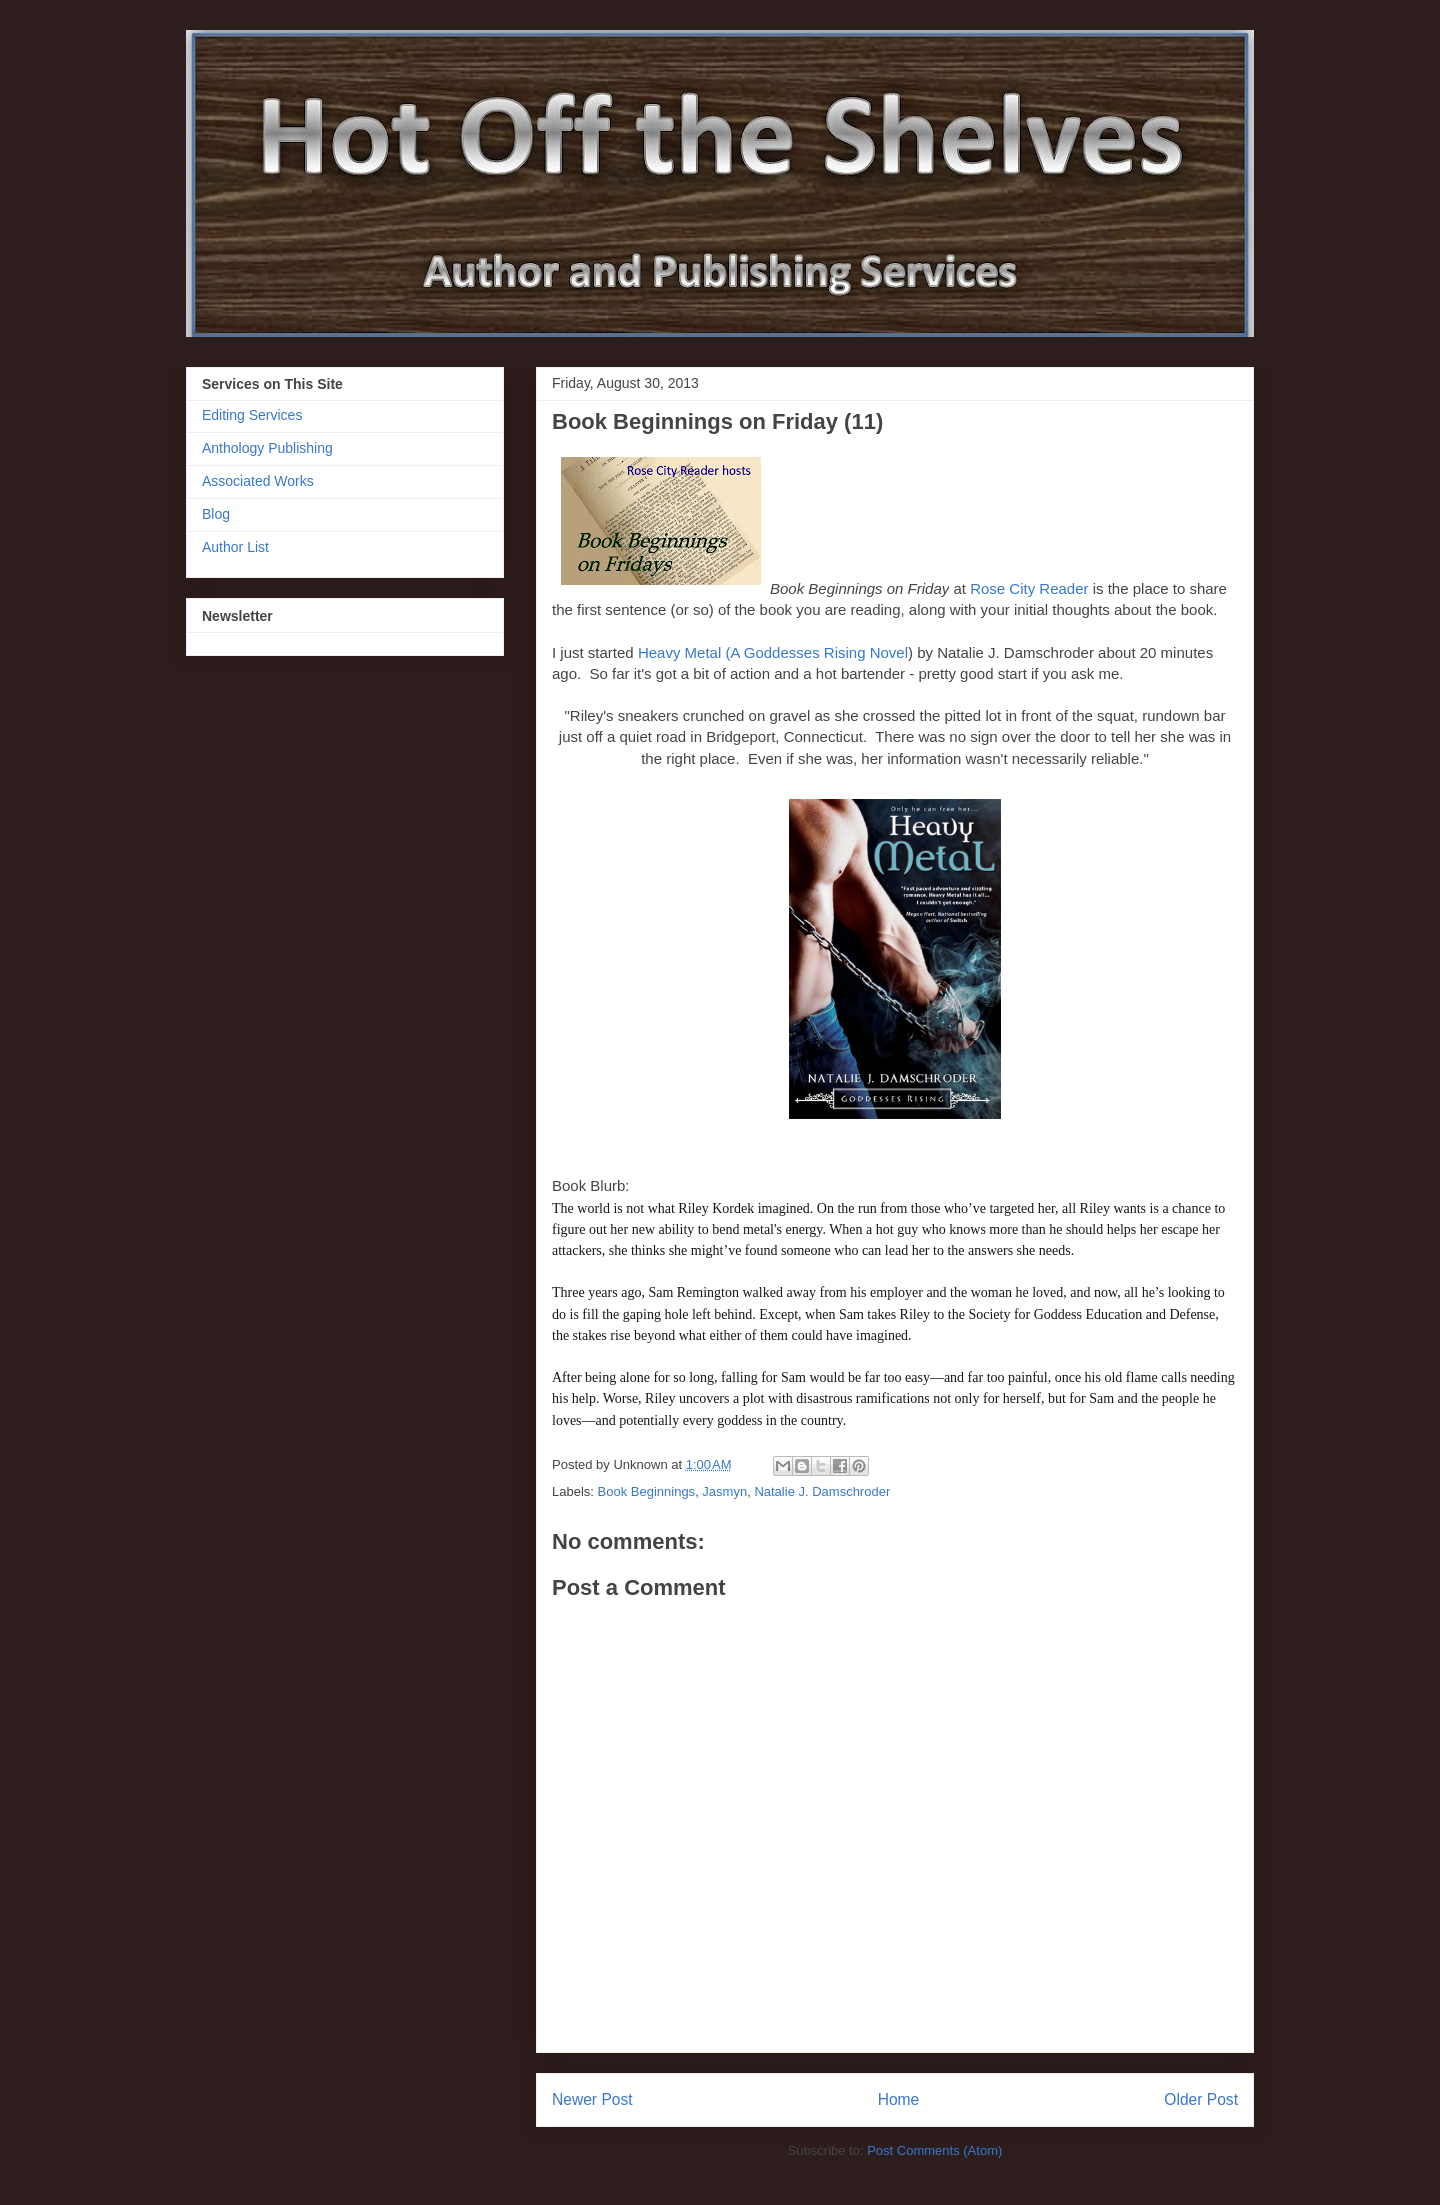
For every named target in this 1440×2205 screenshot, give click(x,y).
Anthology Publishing (267, 448)
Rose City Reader (1029, 588)
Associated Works (258, 481)
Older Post (1201, 2099)
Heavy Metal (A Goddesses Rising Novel (773, 652)
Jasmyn (724, 1491)
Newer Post (592, 2099)
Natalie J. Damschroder (822, 1491)
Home (899, 2099)
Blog (216, 514)
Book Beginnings (647, 1491)
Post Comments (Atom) (934, 2150)
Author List (235, 547)
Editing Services (252, 415)
